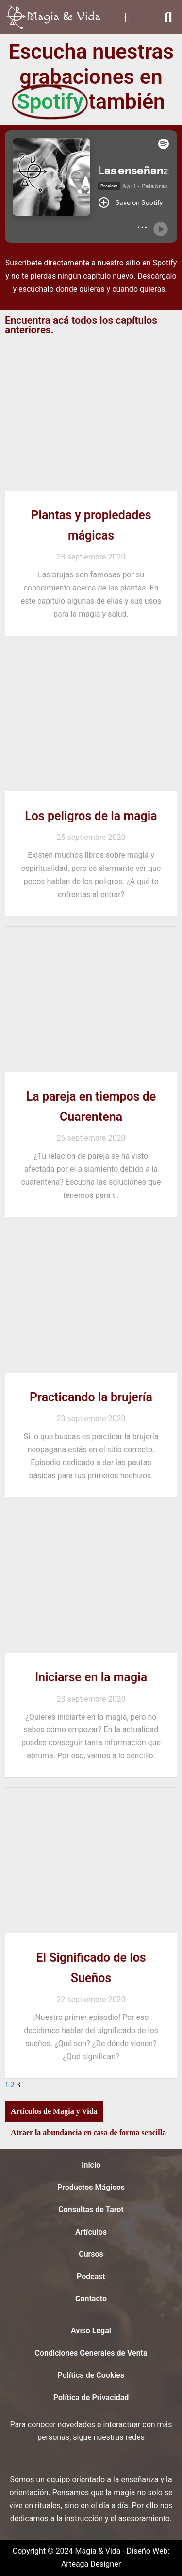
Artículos (91, 2231)
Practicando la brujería (91, 1397)
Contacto (91, 2298)
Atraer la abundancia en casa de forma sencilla (88, 2132)
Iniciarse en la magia (91, 1677)
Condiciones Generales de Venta (90, 2353)
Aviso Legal (91, 2330)
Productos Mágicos (91, 2187)
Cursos (91, 2254)
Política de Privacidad (91, 2397)
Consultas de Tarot (90, 2209)
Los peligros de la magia (91, 816)
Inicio (91, 2165)
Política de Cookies (91, 2375)
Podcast (91, 2276)
